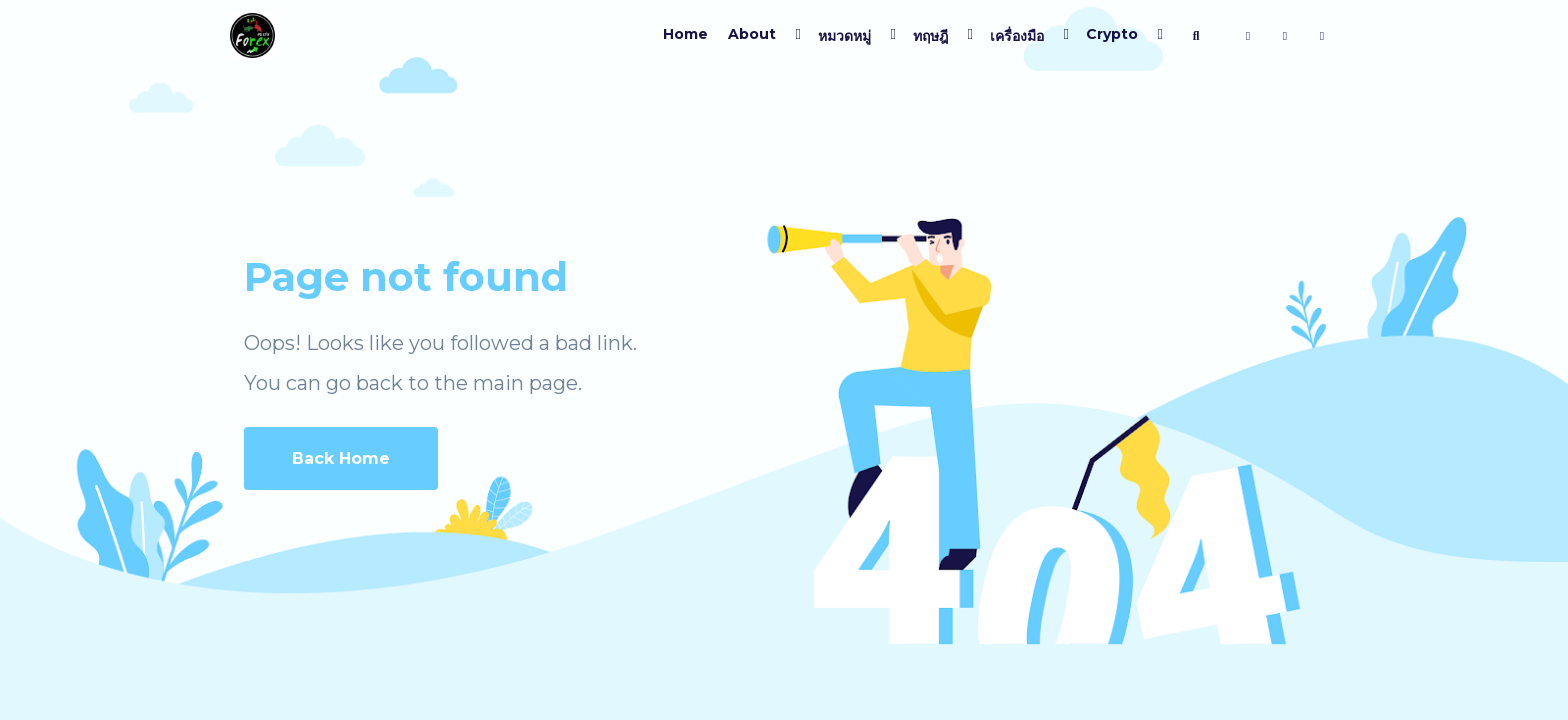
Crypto (1112, 34)
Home (685, 34)
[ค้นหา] (1196, 36)
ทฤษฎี (930, 36)
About (752, 34)
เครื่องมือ (1017, 36)
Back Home (341, 458)
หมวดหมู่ (844, 36)
